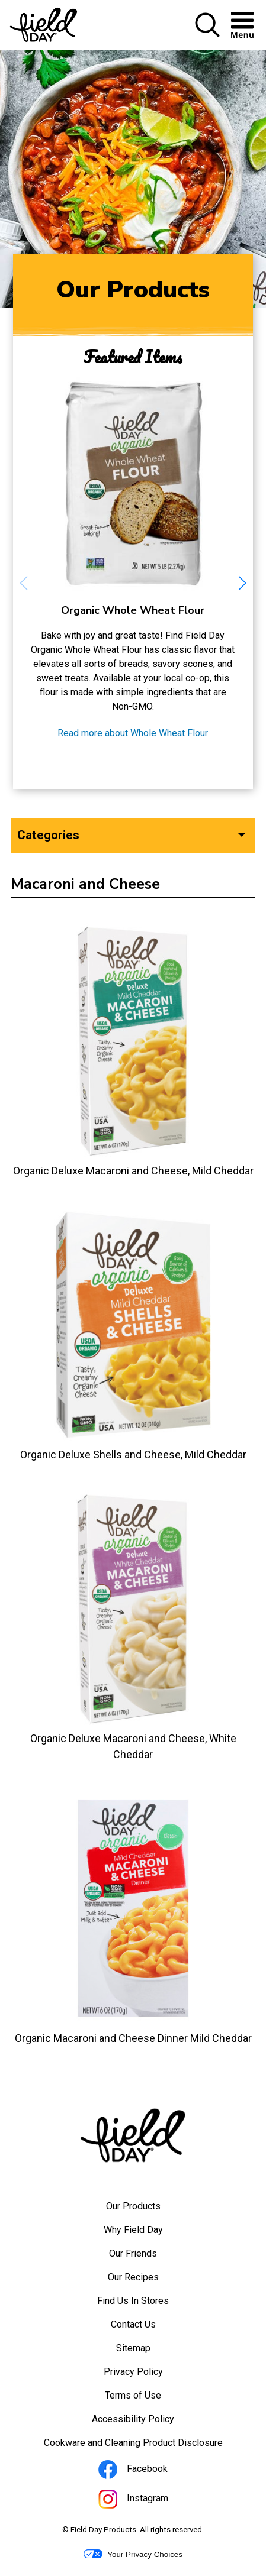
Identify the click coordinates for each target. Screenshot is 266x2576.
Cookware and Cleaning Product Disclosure (149, 2446)
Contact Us (133, 2324)
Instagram (149, 2501)
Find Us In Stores (133, 2300)
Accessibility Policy (149, 2422)
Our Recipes (133, 2277)
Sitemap (133, 2348)
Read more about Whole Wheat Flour (132, 733)
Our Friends (133, 2253)
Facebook (149, 2471)
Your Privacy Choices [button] (133, 2554)
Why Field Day (133, 2229)
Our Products (133, 2206)
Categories (48, 835)
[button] (207, 34)
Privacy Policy (149, 2375)
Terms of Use (149, 2398)
